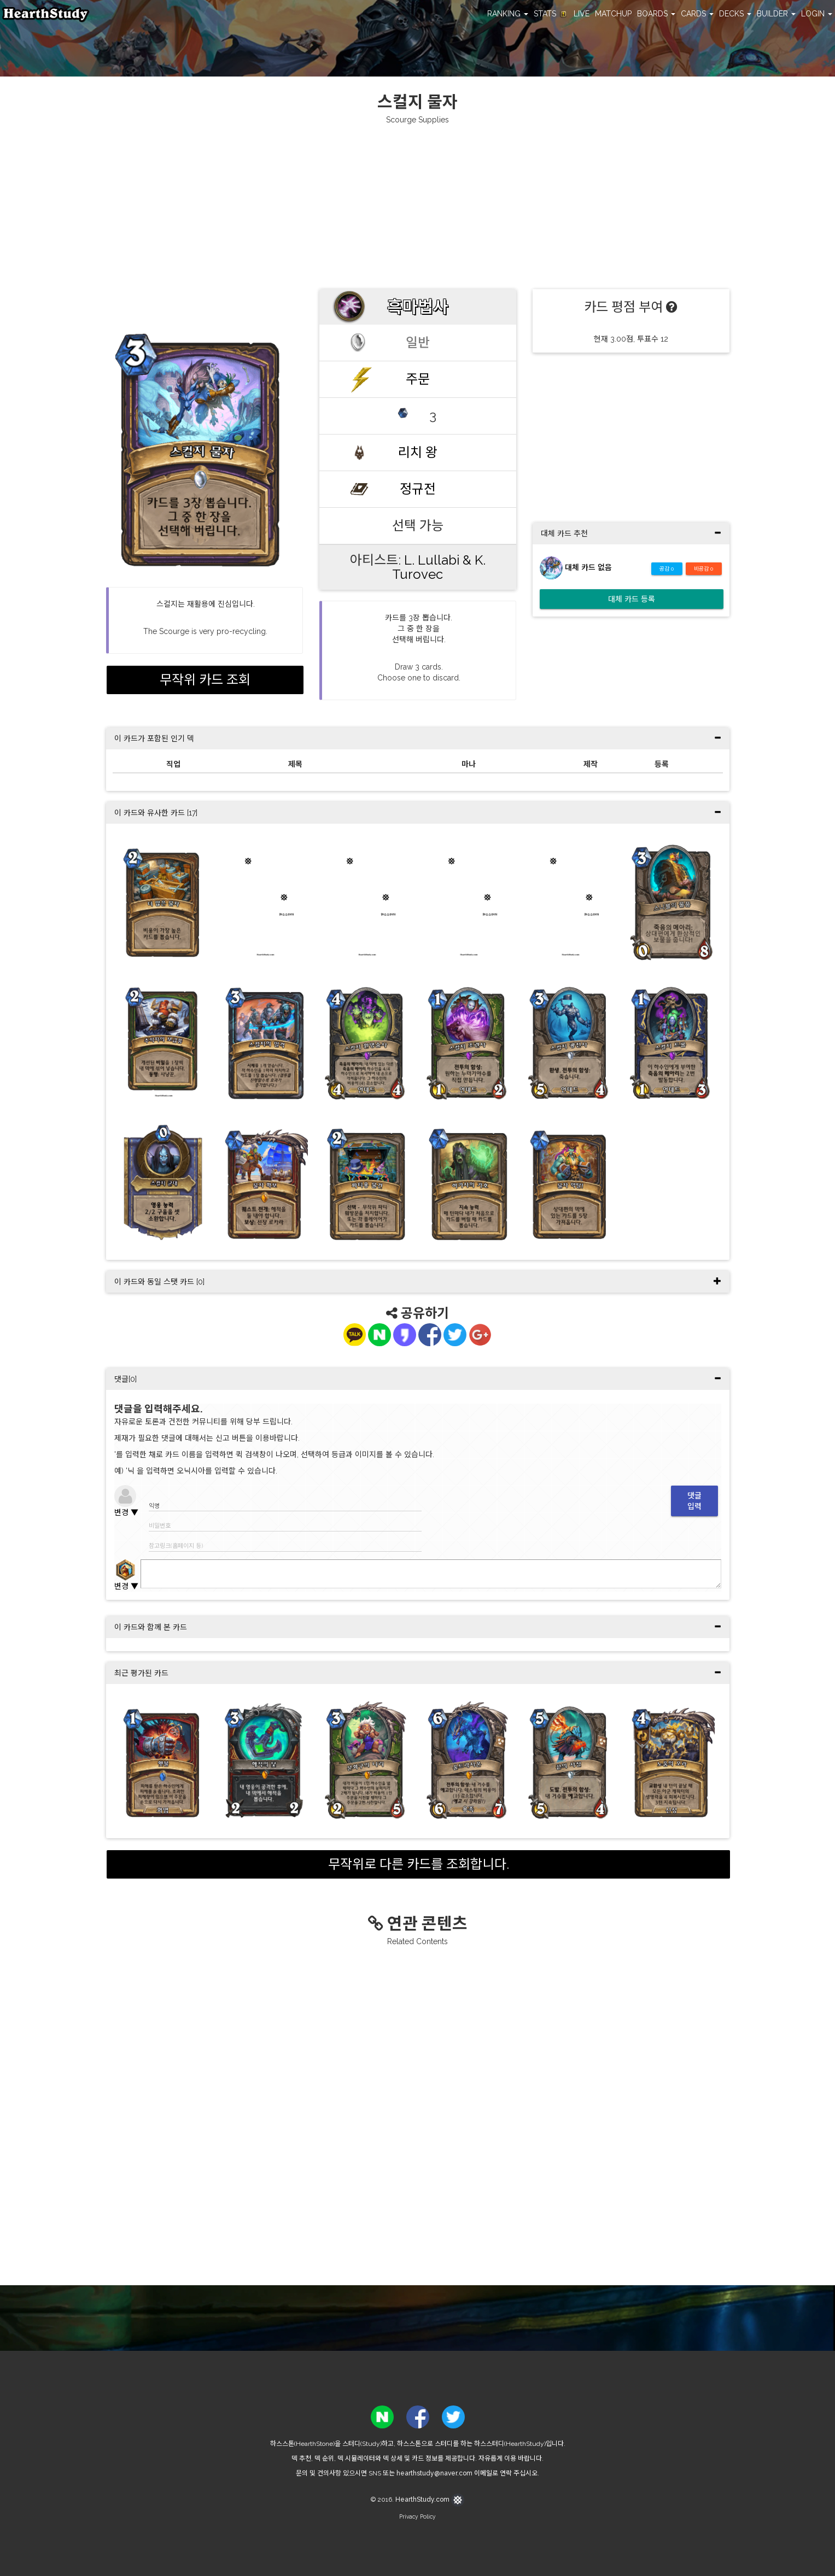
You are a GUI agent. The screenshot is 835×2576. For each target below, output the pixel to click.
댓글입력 (694, 1501)
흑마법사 (417, 306)
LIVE (581, 13)
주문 (418, 379)
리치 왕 (417, 452)
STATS (551, 14)
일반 (418, 342)
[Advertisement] (418, 207)
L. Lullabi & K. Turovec (439, 567)
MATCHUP (613, 13)
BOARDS (656, 13)
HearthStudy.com (429, 2499)
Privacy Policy (417, 2516)
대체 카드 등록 (631, 599)
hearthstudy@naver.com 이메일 (444, 2473)
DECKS (735, 13)
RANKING (507, 13)
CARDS (697, 13)
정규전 (418, 489)
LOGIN (816, 13)
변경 (126, 1512)
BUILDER (776, 13)
